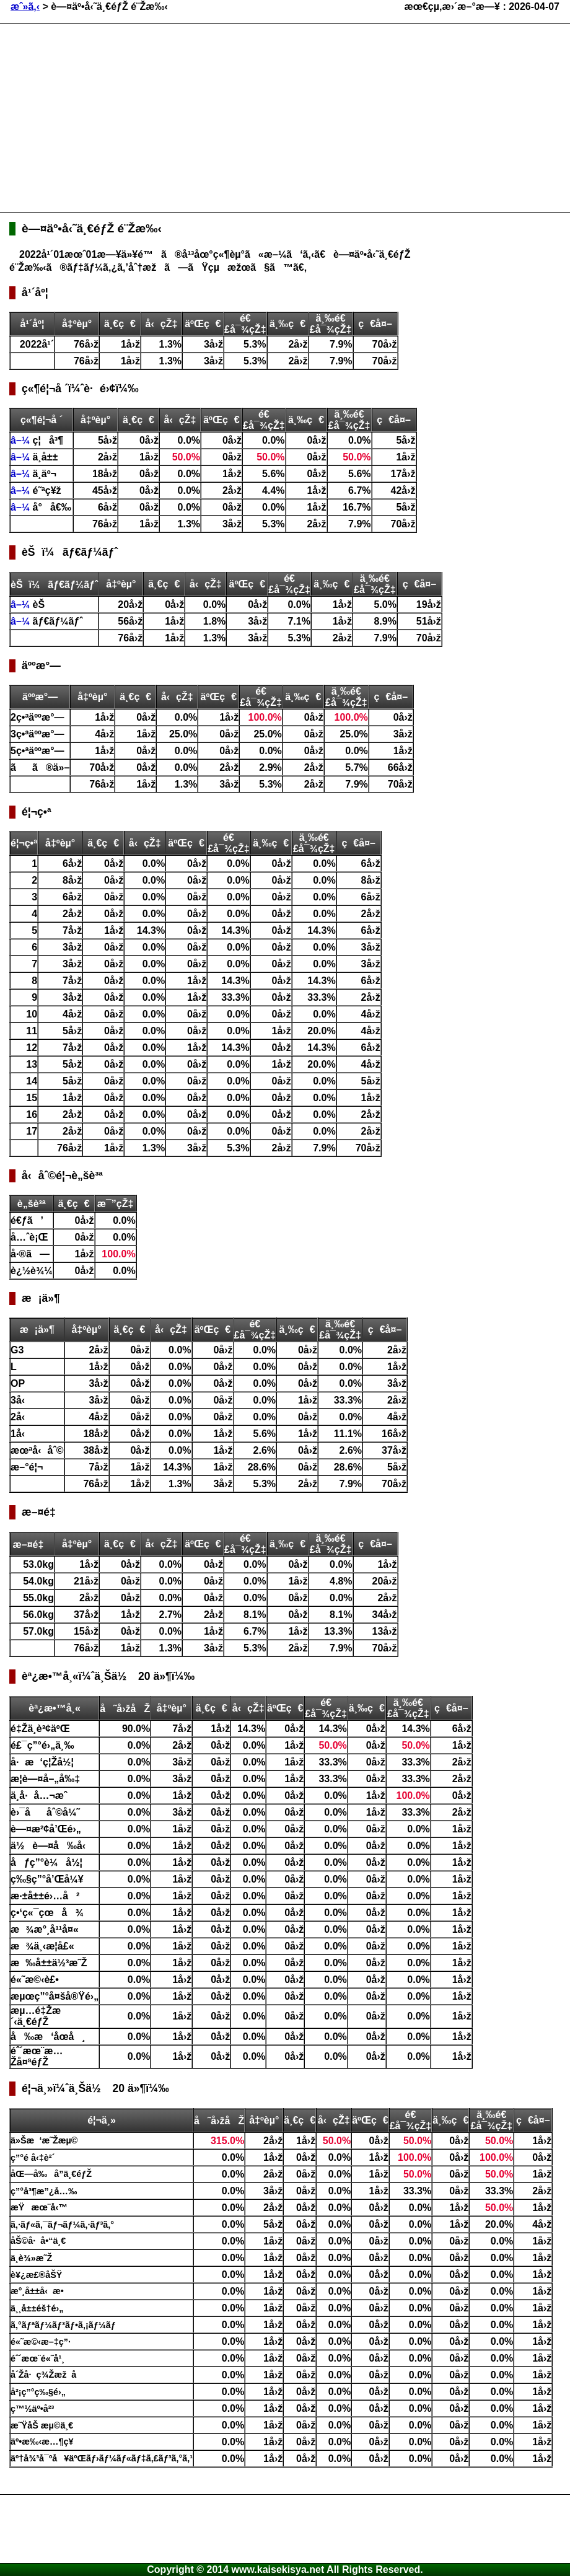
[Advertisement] (202, 116)
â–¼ (22, 440)
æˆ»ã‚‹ (25, 6)
